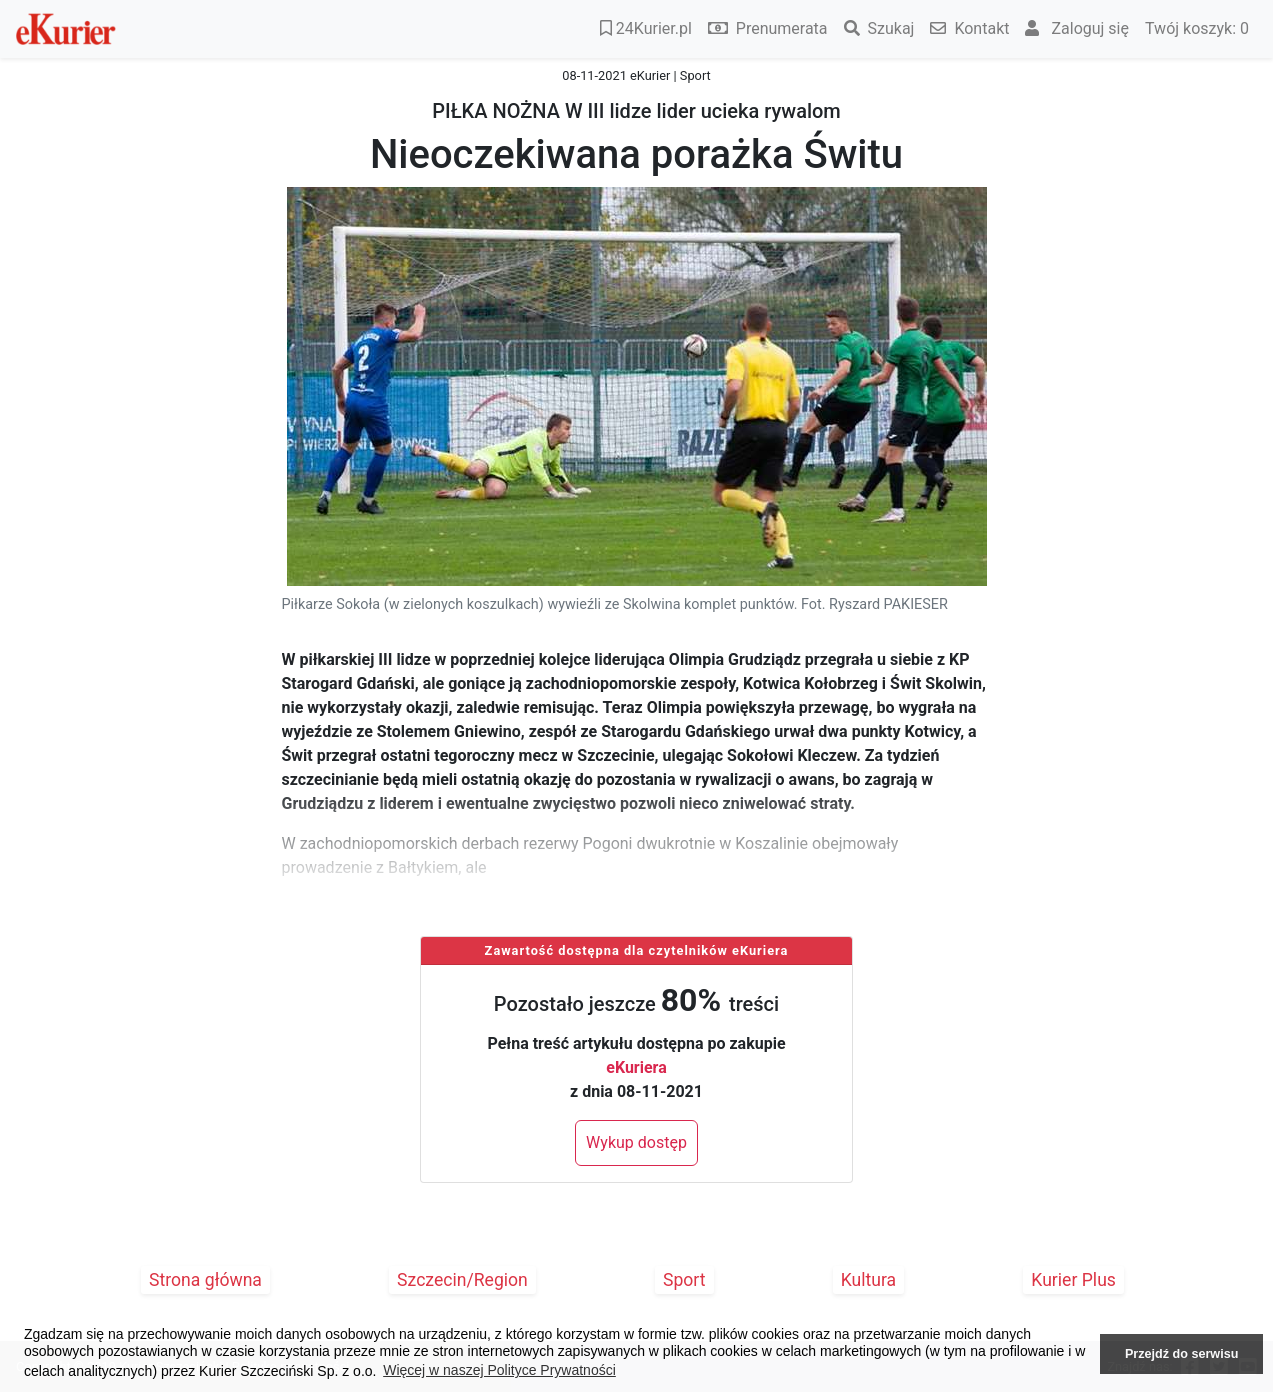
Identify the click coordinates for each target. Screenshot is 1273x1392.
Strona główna (205, 1280)
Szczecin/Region (462, 1280)
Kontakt (969, 28)
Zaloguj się (1077, 28)
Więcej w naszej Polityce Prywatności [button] (499, 1370)
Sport (684, 1280)
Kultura (868, 1280)
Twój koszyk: (1197, 28)
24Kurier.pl (646, 28)
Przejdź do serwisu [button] (1181, 1354)
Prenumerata (768, 28)
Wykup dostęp (636, 1142)
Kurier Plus (1073, 1280)
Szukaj (879, 28)
